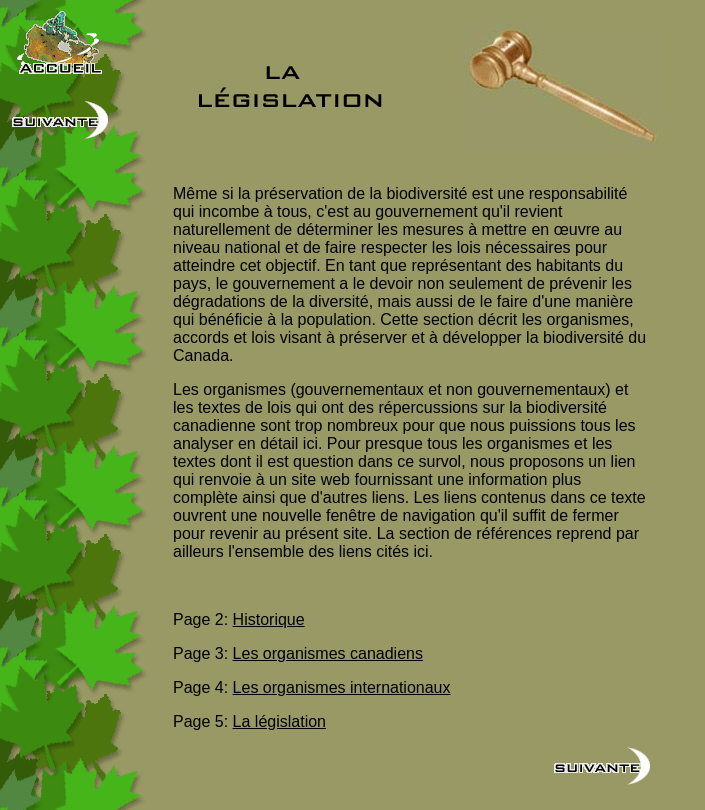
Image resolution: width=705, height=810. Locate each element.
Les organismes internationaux (342, 687)
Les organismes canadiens (328, 653)
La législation (279, 721)
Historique (269, 619)
